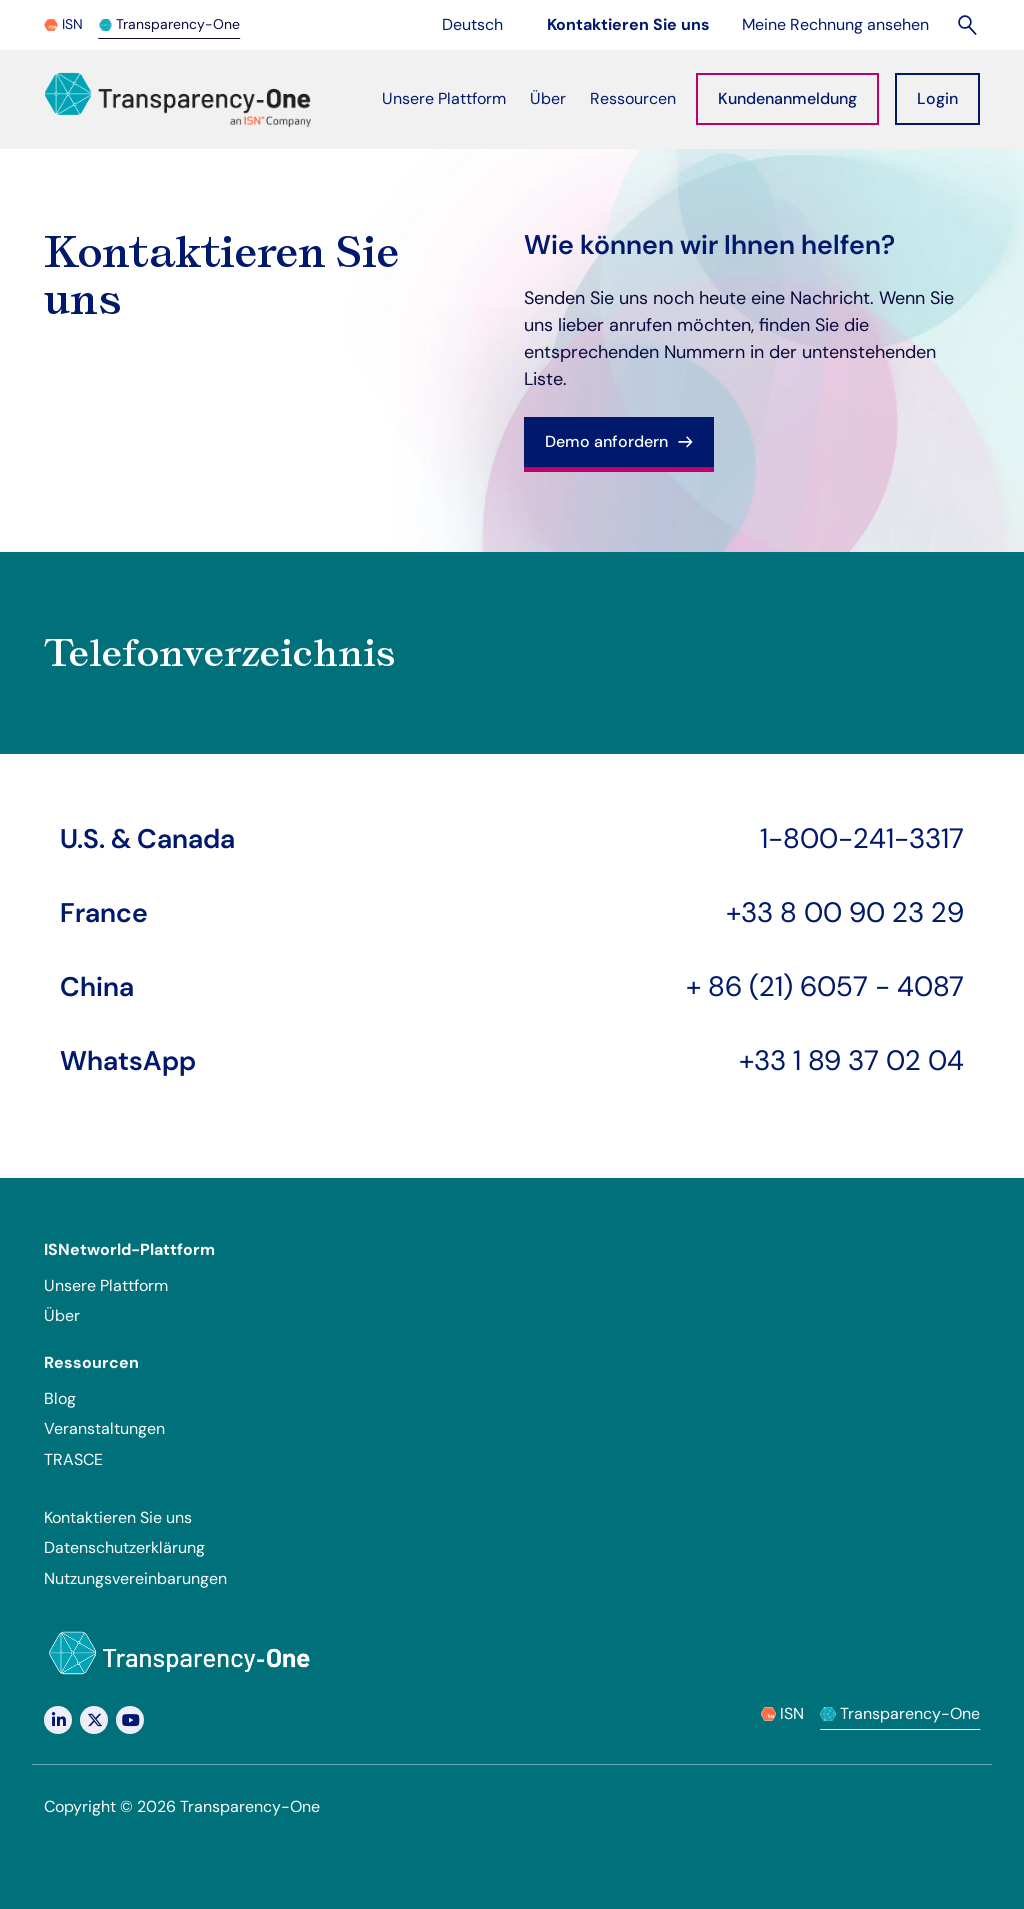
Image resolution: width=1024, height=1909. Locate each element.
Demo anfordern (619, 441)
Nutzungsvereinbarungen (135, 1578)
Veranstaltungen (104, 1428)
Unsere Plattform (106, 1285)
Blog (60, 1398)
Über (62, 1315)
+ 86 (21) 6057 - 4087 (825, 986)
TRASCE (73, 1459)
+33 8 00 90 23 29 (845, 912)
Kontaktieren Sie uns (118, 1517)
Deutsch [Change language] (484, 23)
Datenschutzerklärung (124, 1547)
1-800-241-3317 (862, 838)
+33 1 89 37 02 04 (851, 1060)
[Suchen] (968, 24)
